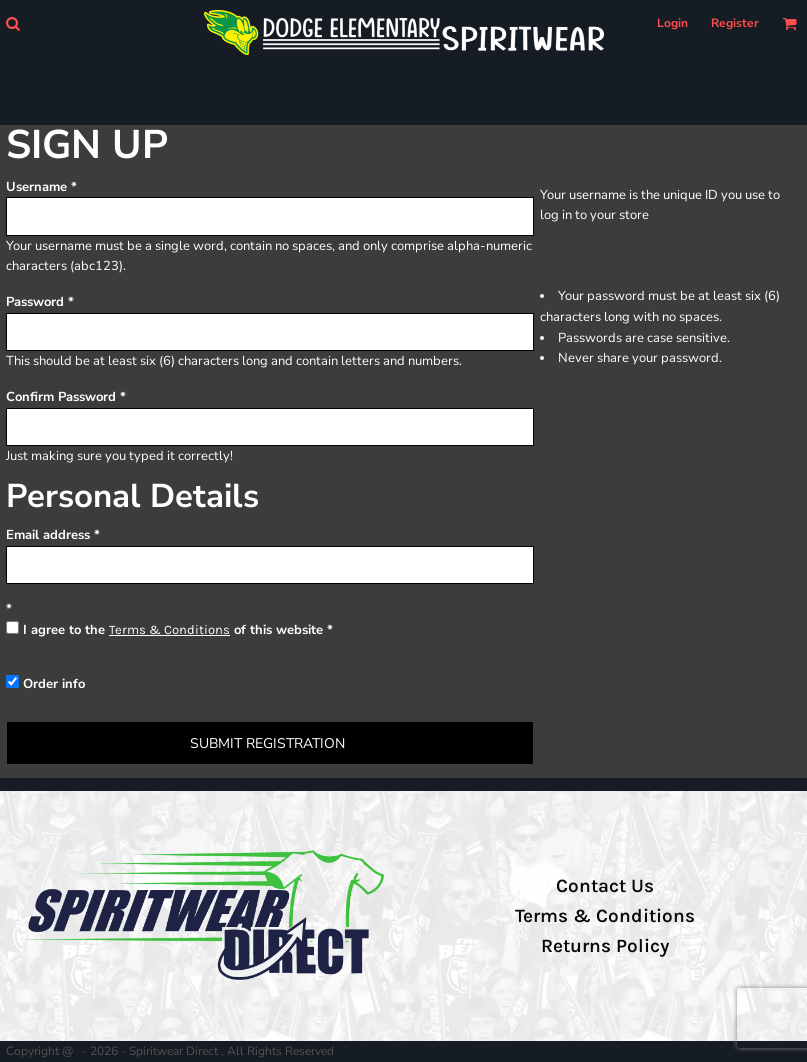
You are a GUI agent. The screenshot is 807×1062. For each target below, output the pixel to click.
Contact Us (605, 886)
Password (35, 302)
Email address (48, 535)
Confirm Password (61, 397)
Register (735, 23)
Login (672, 23)
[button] (12, 23)
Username (36, 187)
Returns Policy (605, 946)
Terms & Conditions (169, 629)
